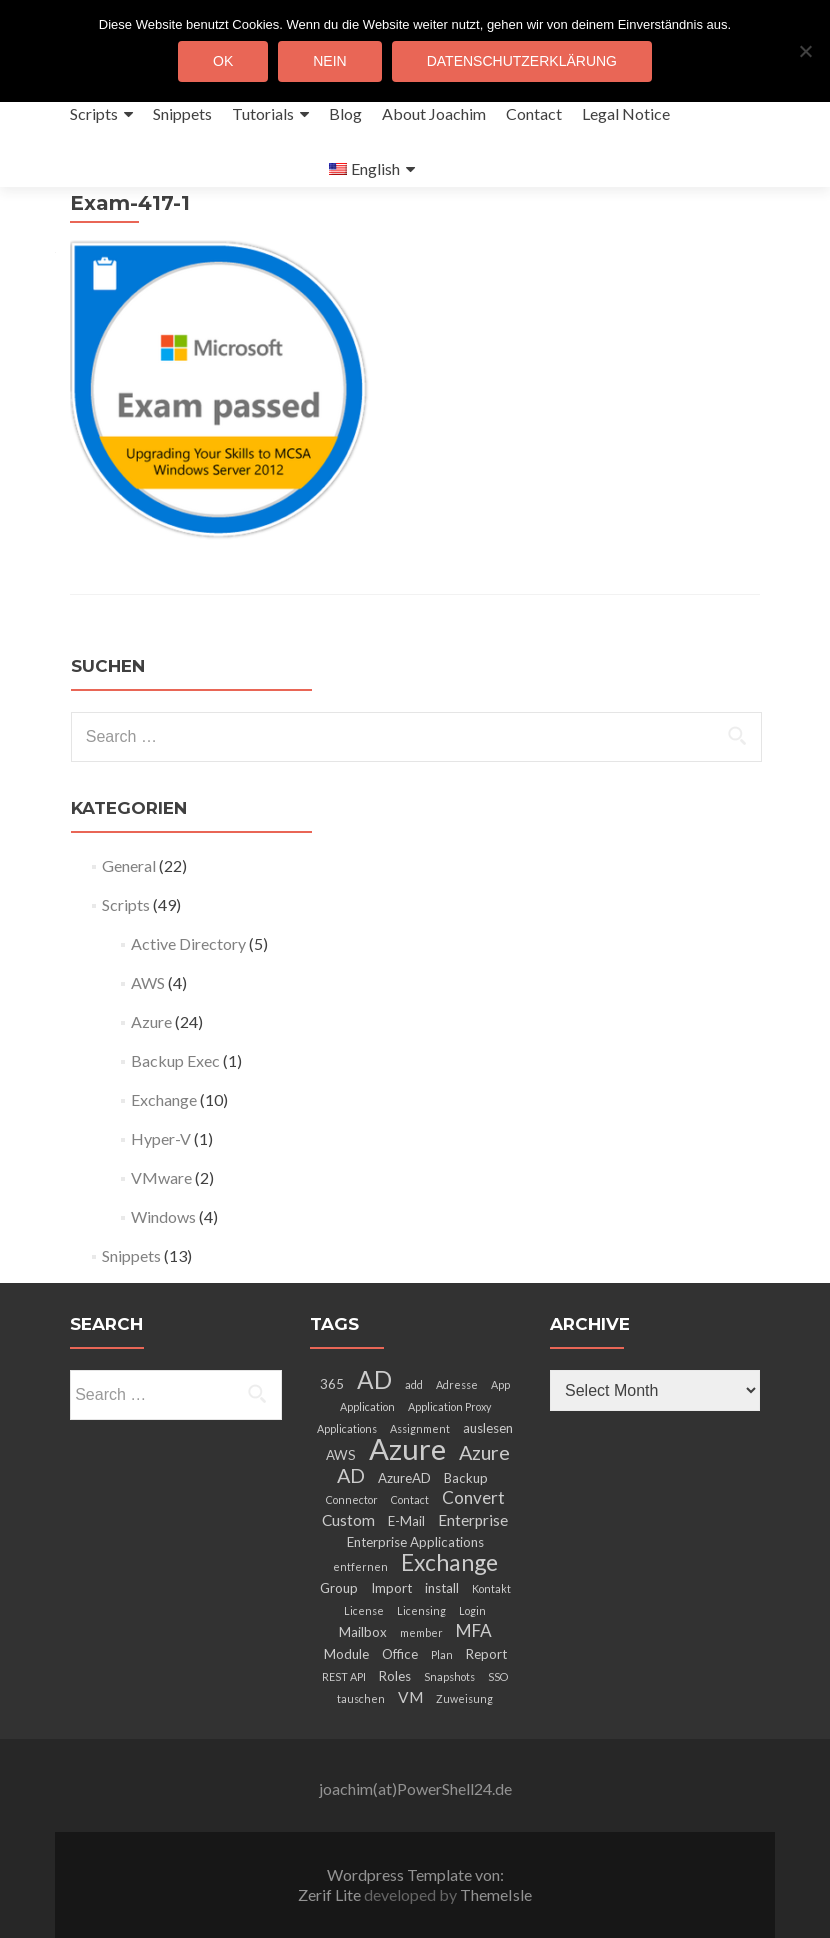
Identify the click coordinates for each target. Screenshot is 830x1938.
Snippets (182, 113)
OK (223, 61)
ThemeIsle (496, 1894)
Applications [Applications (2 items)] (347, 1428)
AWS (148, 982)
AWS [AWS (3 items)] (341, 1455)
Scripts (94, 113)
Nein (329, 61)
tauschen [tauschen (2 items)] (361, 1698)
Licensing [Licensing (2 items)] (421, 1610)
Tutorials (263, 113)
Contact (534, 113)
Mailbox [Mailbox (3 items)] (363, 1632)
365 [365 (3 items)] (332, 1384)
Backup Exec (175, 1060)
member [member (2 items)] (421, 1632)
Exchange (164, 1099)
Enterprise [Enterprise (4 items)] (473, 1520)
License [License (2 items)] (364, 1610)
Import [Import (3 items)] (391, 1588)
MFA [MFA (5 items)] (474, 1630)
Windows (163, 1216)
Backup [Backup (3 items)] (466, 1478)
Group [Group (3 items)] (339, 1588)
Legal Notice (626, 113)
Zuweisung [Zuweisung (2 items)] (464, 1698)
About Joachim (434, 113)
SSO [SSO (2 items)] (498, 1676)
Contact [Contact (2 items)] (410, 1499)
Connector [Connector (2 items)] (352, 1499)
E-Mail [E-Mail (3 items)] (406, 1521)
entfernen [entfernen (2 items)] (360, 1566)
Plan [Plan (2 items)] (442, 1654)
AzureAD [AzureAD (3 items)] (404, 1478)
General (129, 865)
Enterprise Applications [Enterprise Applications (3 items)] (415, 1542)
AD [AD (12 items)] (374, 1379)
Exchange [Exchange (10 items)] (449, 1562)
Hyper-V (161, 1138)
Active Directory (188, 943)
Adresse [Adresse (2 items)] (457, 1384)
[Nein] (805, 51)
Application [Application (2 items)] (367, 1406)
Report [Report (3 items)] (486, 1654)
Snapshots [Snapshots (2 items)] (449, 1676)
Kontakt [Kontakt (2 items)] (491, 1588)
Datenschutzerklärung (522, 61)
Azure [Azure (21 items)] (407, 1448)
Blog (345, 113)
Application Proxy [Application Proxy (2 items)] (449, 1406)
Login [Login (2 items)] (472, 1610)
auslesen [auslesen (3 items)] (488, 1428)
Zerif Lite (331, 1894)
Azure (151, 1021)
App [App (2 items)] (500, 1384)
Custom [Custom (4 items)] (348, 1520)
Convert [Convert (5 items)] (473, 1497)
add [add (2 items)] (414, 1384)
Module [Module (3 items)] (346, 1654)
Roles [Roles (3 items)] (395, 1676)
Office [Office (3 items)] (400, 1654)
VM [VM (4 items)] (410, 1697)
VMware (161, 1177)
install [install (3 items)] (442, 1588)
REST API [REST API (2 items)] (344, 1676)
